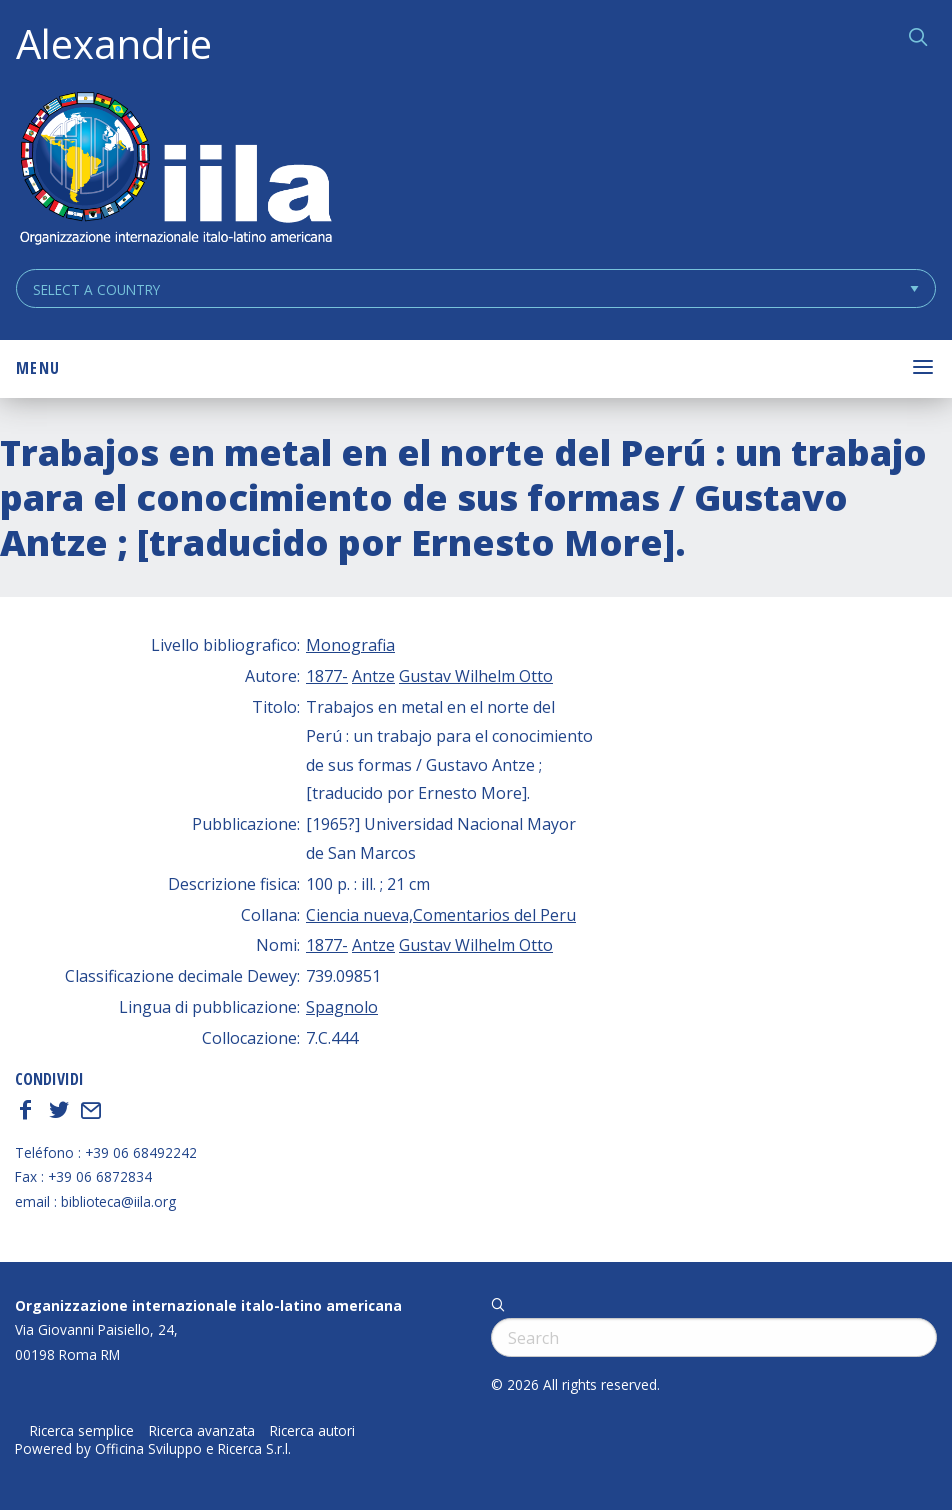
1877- (327, 676)
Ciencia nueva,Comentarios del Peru (441, 915)
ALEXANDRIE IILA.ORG (175, 170)
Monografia (350, 645)
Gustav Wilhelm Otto (476, 676)
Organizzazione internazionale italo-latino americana (208, 1305)
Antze (373, 676)
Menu (38, 368)
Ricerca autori (312, 1431)
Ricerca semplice (82, 1431)
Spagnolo (342, 1007)
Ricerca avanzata (202, 1431)
